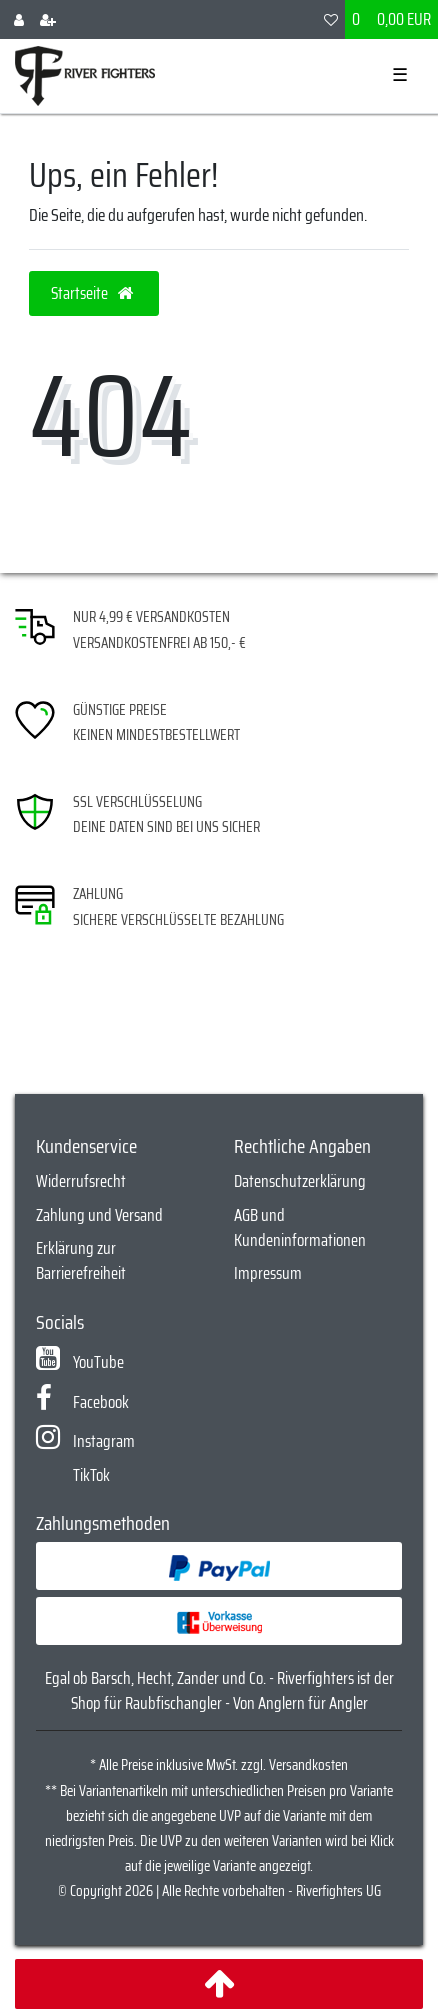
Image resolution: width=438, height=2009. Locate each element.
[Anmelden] (19, 19)
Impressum (268, 1273)
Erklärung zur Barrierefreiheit (81, 1260)
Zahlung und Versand (99, 1215)
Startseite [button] (94, 293)
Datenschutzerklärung (300, 1181)
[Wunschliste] (331, 19)
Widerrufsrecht (81, 1181)
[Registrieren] (48, 19)
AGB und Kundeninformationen (300, 1227)
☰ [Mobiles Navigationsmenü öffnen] (400, 75)
